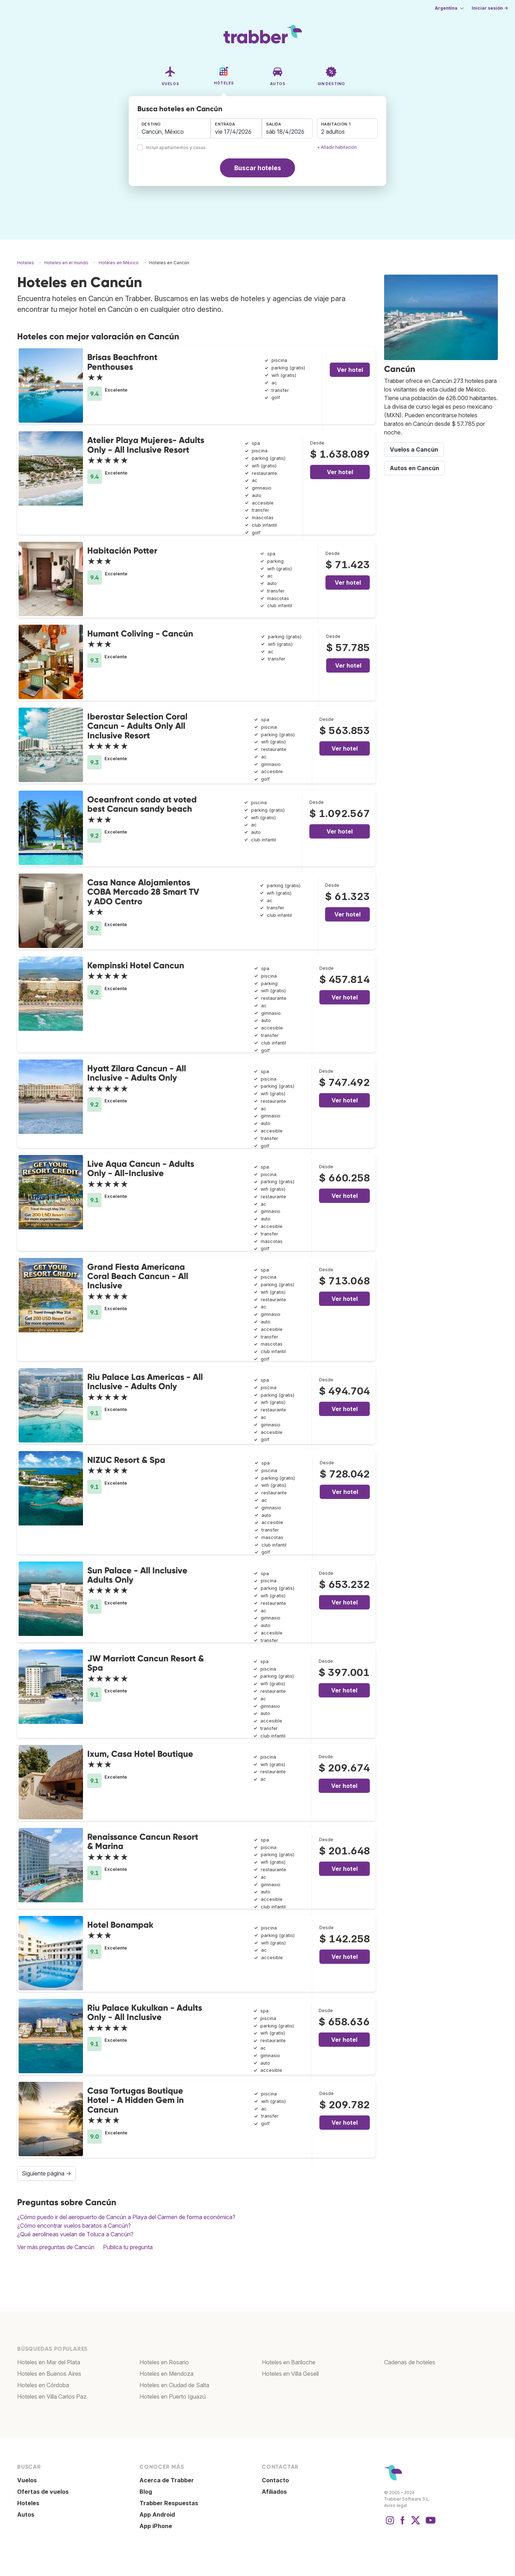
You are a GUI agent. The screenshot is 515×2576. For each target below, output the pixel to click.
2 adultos (333, 131)
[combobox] (174, 128)
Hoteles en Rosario (164, 2362)
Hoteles (28, 2503)
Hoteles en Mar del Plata (48, 2362)
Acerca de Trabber (166, 2480)
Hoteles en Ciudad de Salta (174, 2385)
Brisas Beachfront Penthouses (122, 362)
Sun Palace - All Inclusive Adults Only (137, 1575)
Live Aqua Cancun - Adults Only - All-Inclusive (140, 1168)
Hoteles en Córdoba (43, 2385)
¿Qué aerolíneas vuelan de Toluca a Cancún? (75, 2234)
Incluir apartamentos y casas (176, 148)
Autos (25, 2514)
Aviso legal (395, 2505)
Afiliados (274, 2491)
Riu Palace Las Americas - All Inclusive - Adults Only (145, 1381)
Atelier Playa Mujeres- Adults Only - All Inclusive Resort (145, 444)
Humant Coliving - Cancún (140, 633)
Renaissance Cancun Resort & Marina (142, 1841)
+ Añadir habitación (337, 147)
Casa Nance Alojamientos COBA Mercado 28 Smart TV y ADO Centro (143, 891)
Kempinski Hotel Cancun (135, 965)
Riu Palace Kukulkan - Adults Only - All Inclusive (144, 2012)
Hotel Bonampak (120, 1924)
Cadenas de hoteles (409, 2362)
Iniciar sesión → (490, 8)
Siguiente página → (46, 2173)
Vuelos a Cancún (414, 449)
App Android (157, 2514)
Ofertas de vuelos (43, 2491)
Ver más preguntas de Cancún (55, 2247)
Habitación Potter (122, 550)
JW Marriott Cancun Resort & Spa (145, 1663)
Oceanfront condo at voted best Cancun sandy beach (142, 804)
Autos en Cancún (414, 468)
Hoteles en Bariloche (288, 2362)
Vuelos (27, 2480)
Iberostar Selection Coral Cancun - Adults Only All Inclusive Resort (137, 726)
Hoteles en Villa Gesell (290, 2373)
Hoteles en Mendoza (166, 2373)
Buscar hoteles (257, 168)
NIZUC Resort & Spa (126, 1460)
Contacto (275, 2480)
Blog (145, 2491)
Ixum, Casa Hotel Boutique (140, 1754)
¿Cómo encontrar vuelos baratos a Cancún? (74, 2225)
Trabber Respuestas (168, 2503)
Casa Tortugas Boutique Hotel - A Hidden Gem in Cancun (135, 2100)
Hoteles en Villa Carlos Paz (52, 2396)
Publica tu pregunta (128, 2247)
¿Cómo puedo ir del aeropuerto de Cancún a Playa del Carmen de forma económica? (126, 2217)
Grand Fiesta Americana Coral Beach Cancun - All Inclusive (137, 1276)
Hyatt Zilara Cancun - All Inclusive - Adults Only (136, 1073)
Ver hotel (350, 369)
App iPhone (155, 2526)
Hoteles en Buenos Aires (49, 2373)
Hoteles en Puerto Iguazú (172, 2396)
